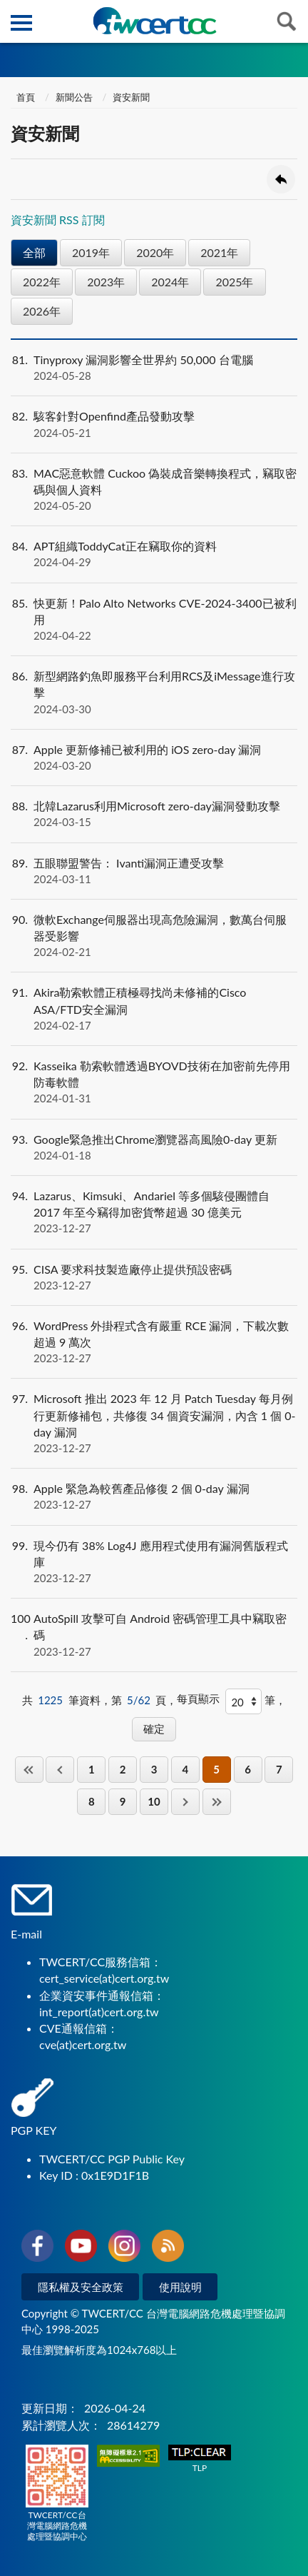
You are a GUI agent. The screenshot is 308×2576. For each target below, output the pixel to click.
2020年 (155, 252)
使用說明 (180, 2286)
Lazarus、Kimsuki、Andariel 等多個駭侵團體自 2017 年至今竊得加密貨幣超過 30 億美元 (154, 1212)
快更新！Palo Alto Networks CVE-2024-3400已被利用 (154, 620)
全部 (34, 252)
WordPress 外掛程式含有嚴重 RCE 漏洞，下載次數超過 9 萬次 (154, 1342)
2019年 (91, 252)
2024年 (170, 281)
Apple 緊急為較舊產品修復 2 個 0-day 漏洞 (154, 1496)
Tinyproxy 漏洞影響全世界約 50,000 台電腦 (154, 367)
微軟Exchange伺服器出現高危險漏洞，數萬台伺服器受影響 (154, 936)
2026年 (42, 311)
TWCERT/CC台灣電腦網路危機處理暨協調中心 (57, 2493)
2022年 (42, 281)
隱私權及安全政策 (80, 2286)
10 (154, 1801)
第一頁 (29, 1769)
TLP (199, 2459)
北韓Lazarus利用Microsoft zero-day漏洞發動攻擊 (154, 814)
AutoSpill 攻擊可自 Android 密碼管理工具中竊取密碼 (154, 1635)
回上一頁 (281, 179)
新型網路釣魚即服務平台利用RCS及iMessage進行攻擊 (154, 693)
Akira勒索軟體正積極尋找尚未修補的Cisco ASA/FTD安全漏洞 (154, 1009)
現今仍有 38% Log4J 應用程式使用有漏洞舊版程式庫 (154, 1562)
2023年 (106, 281)
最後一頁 (216, 1801)
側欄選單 (21, 23)
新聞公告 (74, 97)
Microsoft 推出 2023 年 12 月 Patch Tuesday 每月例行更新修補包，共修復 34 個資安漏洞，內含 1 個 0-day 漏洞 (154, 1423)
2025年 (234, 281)
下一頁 (185, 1801)
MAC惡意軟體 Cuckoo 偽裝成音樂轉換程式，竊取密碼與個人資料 (154, 490)
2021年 (219, 252)
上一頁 (60, 1769)
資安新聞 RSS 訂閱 (58, 219)
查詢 (286, 21)
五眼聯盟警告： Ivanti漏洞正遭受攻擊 (154, 871)
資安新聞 (131, 97)
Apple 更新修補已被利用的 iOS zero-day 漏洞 (154, 757)
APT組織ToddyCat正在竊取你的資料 (154, 554)
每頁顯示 (198, 1698)
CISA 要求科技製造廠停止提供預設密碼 (154, 1277)
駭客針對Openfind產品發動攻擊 (154, 424)
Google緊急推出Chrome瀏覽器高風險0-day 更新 (154, 1147)
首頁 (24, 97)
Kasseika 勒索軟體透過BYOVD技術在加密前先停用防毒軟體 (154, 1082)
